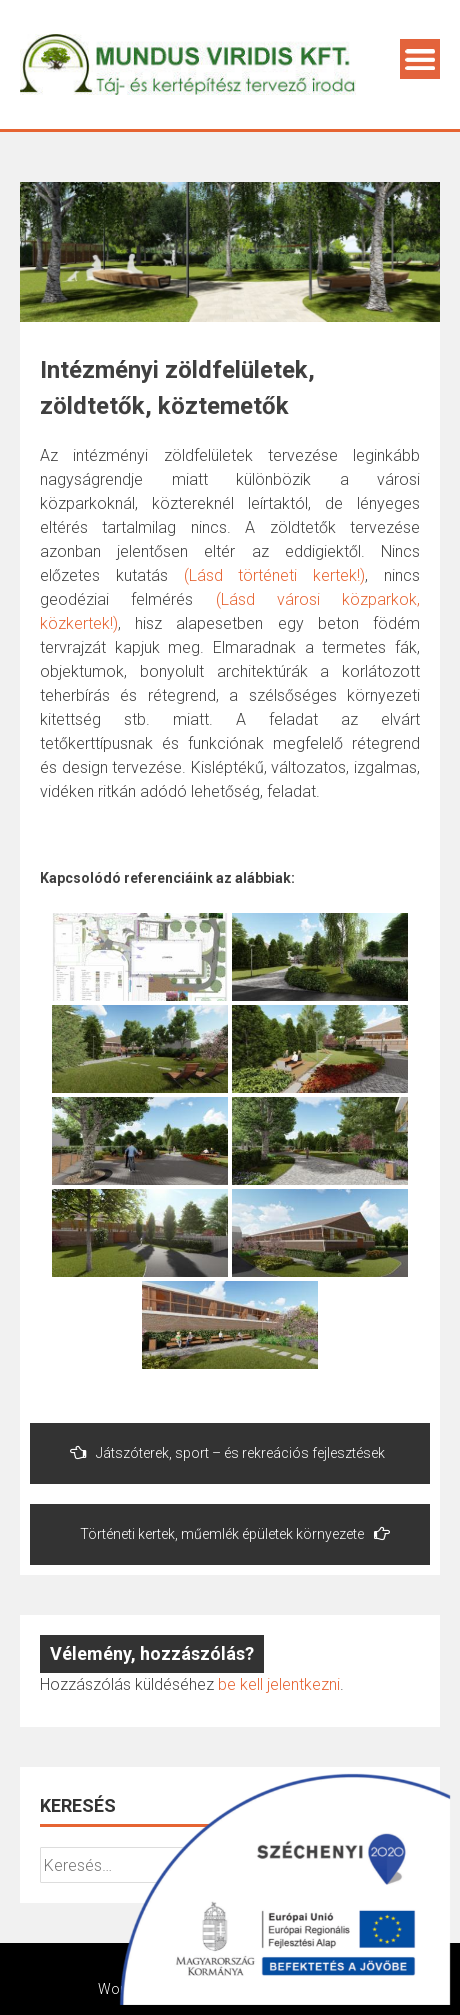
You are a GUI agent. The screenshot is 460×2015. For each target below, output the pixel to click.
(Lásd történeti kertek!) (275, 575)
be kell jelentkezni (279, 1684)
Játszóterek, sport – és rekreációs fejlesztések (227, 1452)
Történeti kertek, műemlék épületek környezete (235, 1533)
